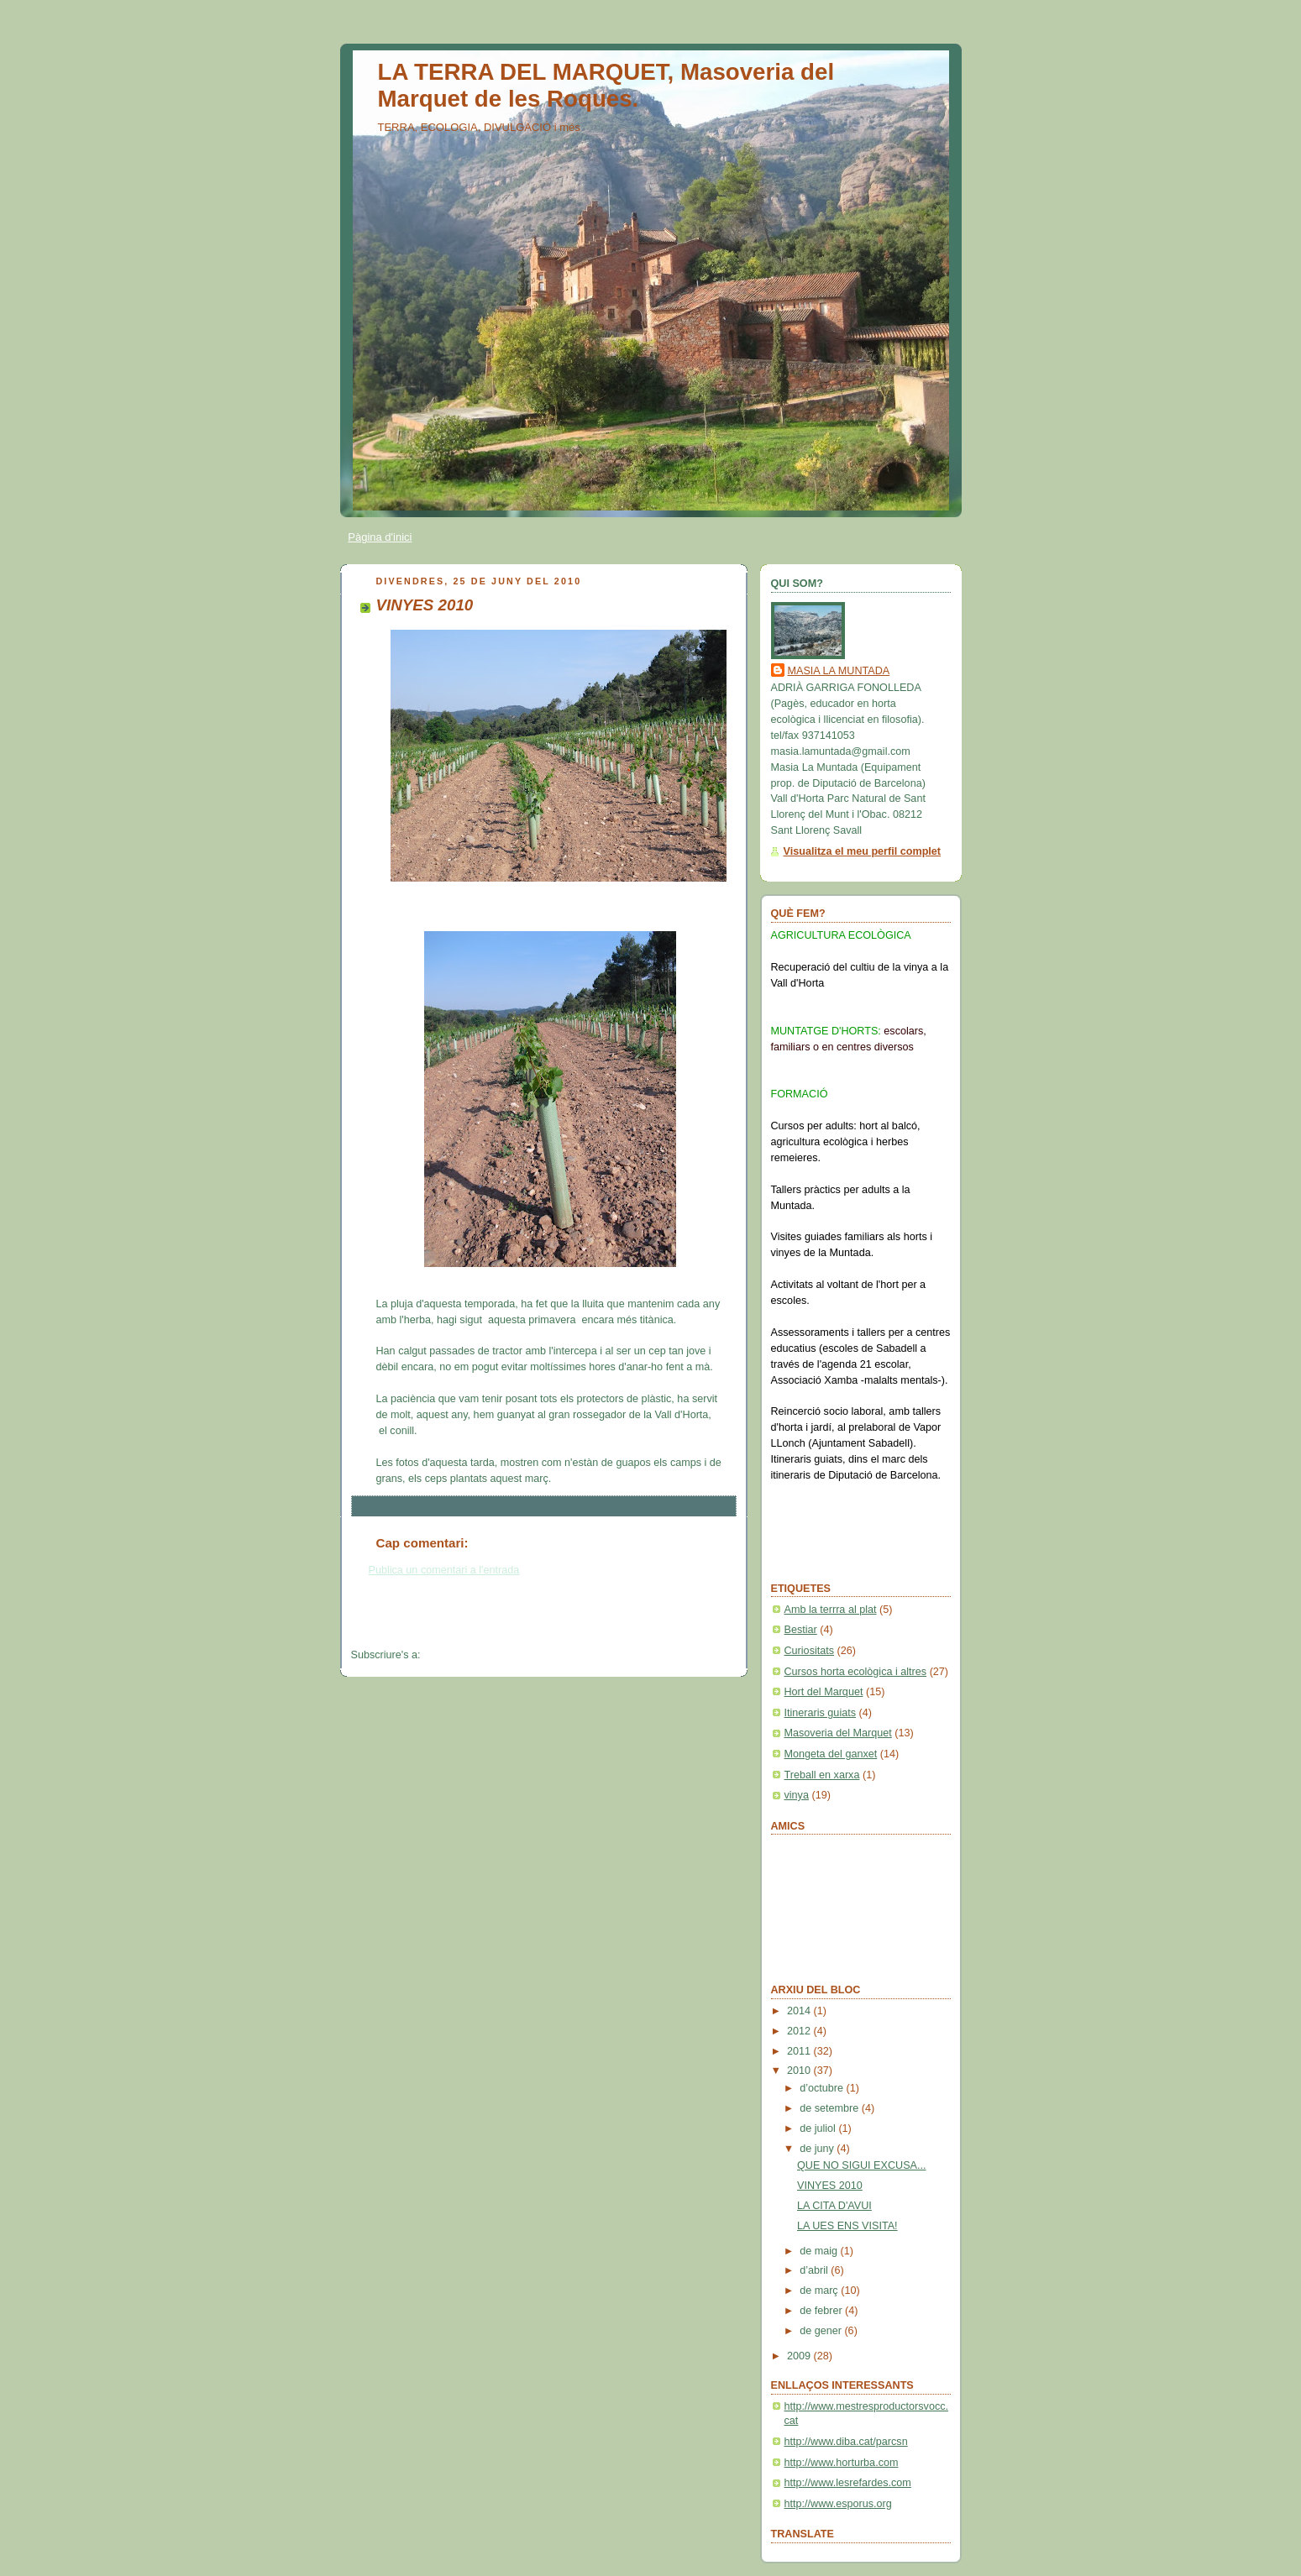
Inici (543, 1623)
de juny (818, 2149)
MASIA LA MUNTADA (839, 671)
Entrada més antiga (690, 1623)
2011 (800, 2051)
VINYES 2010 (830, 2185)
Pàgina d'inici (380, 537)
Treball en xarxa (822, 1775)
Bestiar (800, 1630)
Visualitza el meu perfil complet (863, 851)
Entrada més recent (397, 1623)
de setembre (831, 2108)
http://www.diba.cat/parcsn (846, 2442)
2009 (800, 2356)
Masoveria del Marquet (838, 1733)
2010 (800, 2070)
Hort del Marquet (823, 1692)
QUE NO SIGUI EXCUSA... (861, 2165)
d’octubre (823, 2088)
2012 (800, 2031)
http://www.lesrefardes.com (847, 2483)
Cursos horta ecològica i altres (855, 1672)
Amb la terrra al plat (830, 1609)
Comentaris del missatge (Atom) (498, 1655)
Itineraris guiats (820, 1713)
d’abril (815, 2270)
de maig (820, 2251)
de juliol (819, 2128)
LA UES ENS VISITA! (847, 2226)
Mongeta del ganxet (831, 1754)
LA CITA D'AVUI (834, 2206)
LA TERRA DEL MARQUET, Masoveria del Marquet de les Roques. (606, 85)
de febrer (822, 2311)
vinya (796, 1795)
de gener (822, 2331)
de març (820, 2290)
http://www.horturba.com (841, 2463)
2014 (800, 2011)
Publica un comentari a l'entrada (444, 1570)
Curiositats (809, 1651)
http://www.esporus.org (838, 2504)
